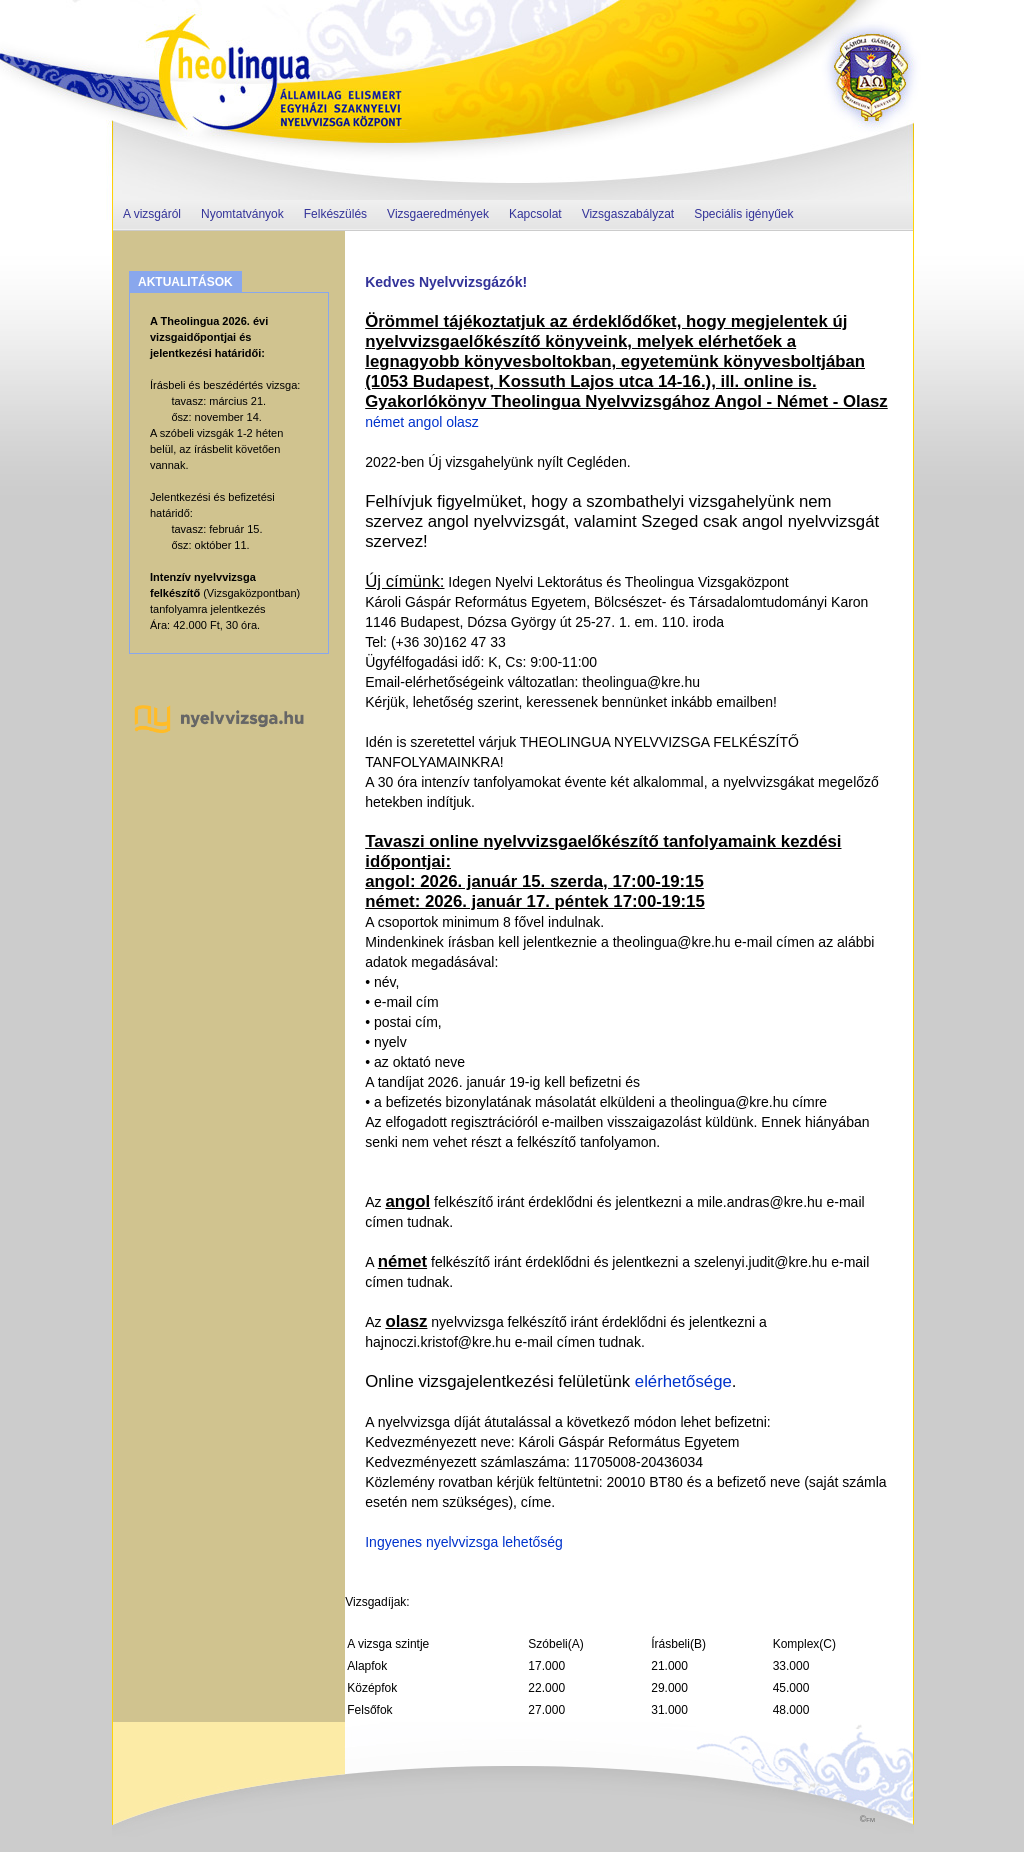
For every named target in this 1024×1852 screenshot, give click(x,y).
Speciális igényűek (743, 214)
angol (425, 422)
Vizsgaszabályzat (628, 214)
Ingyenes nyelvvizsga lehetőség (464, 1542)
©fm (867, 1819)
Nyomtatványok (242, 214)
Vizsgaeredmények (438, 214)
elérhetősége (681, 1381)
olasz (462, 422)
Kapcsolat (535, 214)
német (384, 422)
